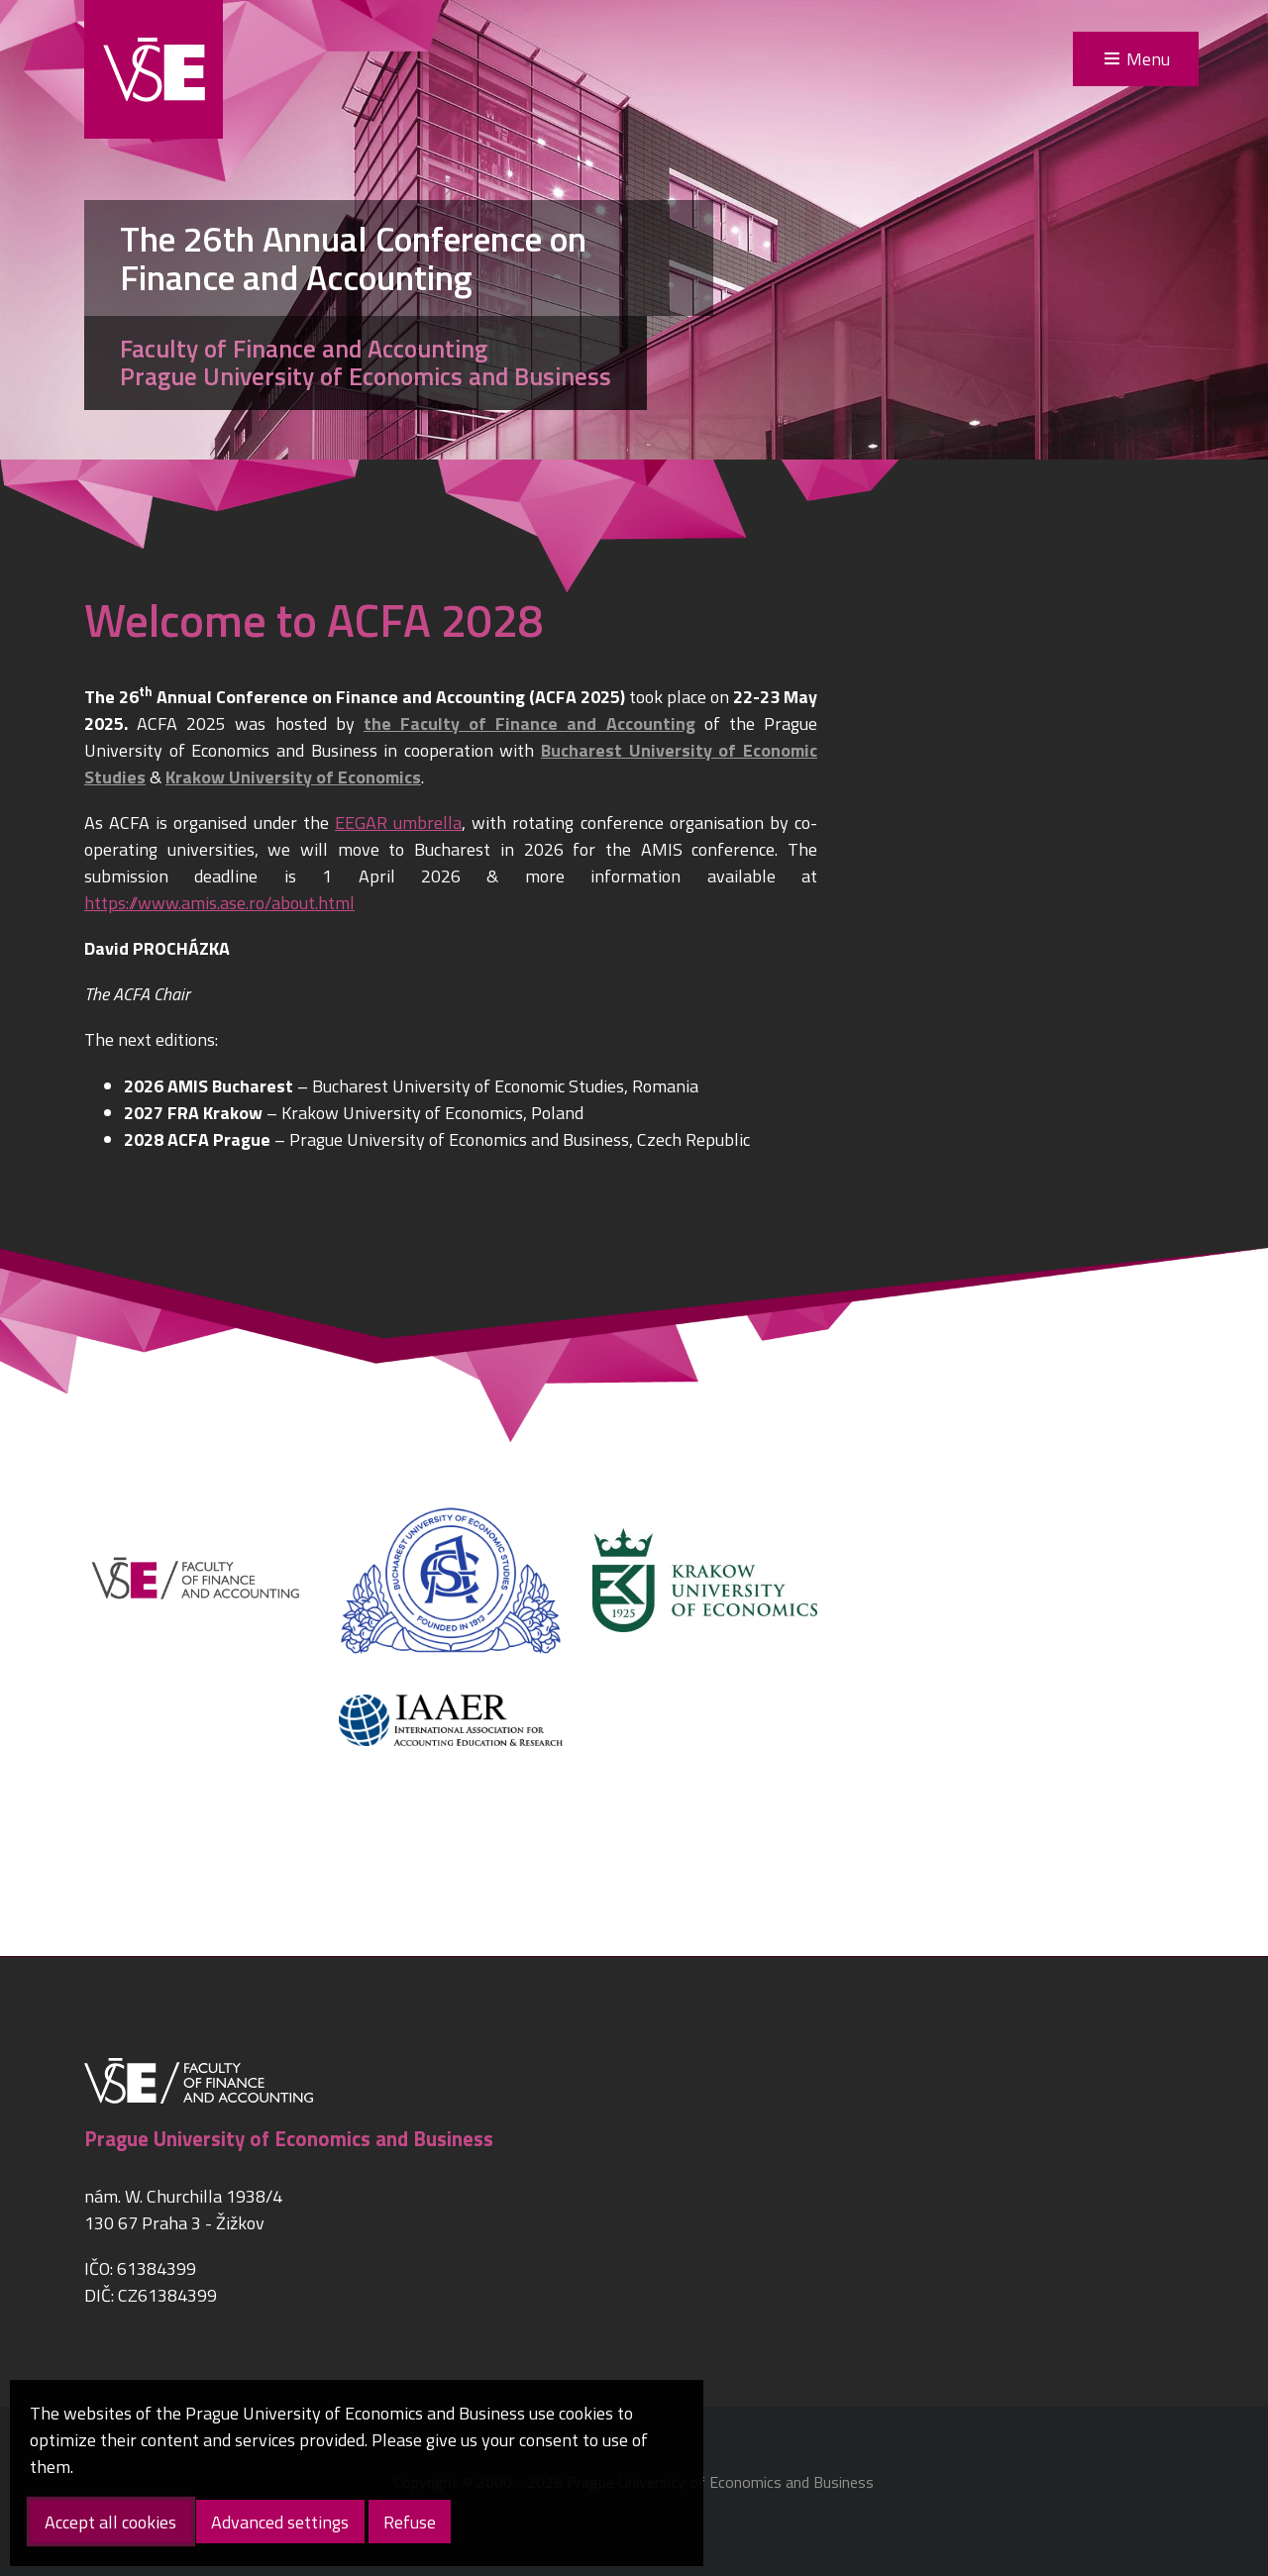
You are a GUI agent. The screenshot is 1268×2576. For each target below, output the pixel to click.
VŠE (153, 69)
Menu (1148, 59)
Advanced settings (280, 2522)
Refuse (409, 2522)
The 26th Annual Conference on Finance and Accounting (353, 258)
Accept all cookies (110, 2522)
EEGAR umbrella (398, 822)
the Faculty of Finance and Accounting (529, 723)
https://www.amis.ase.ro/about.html (219, 902)
